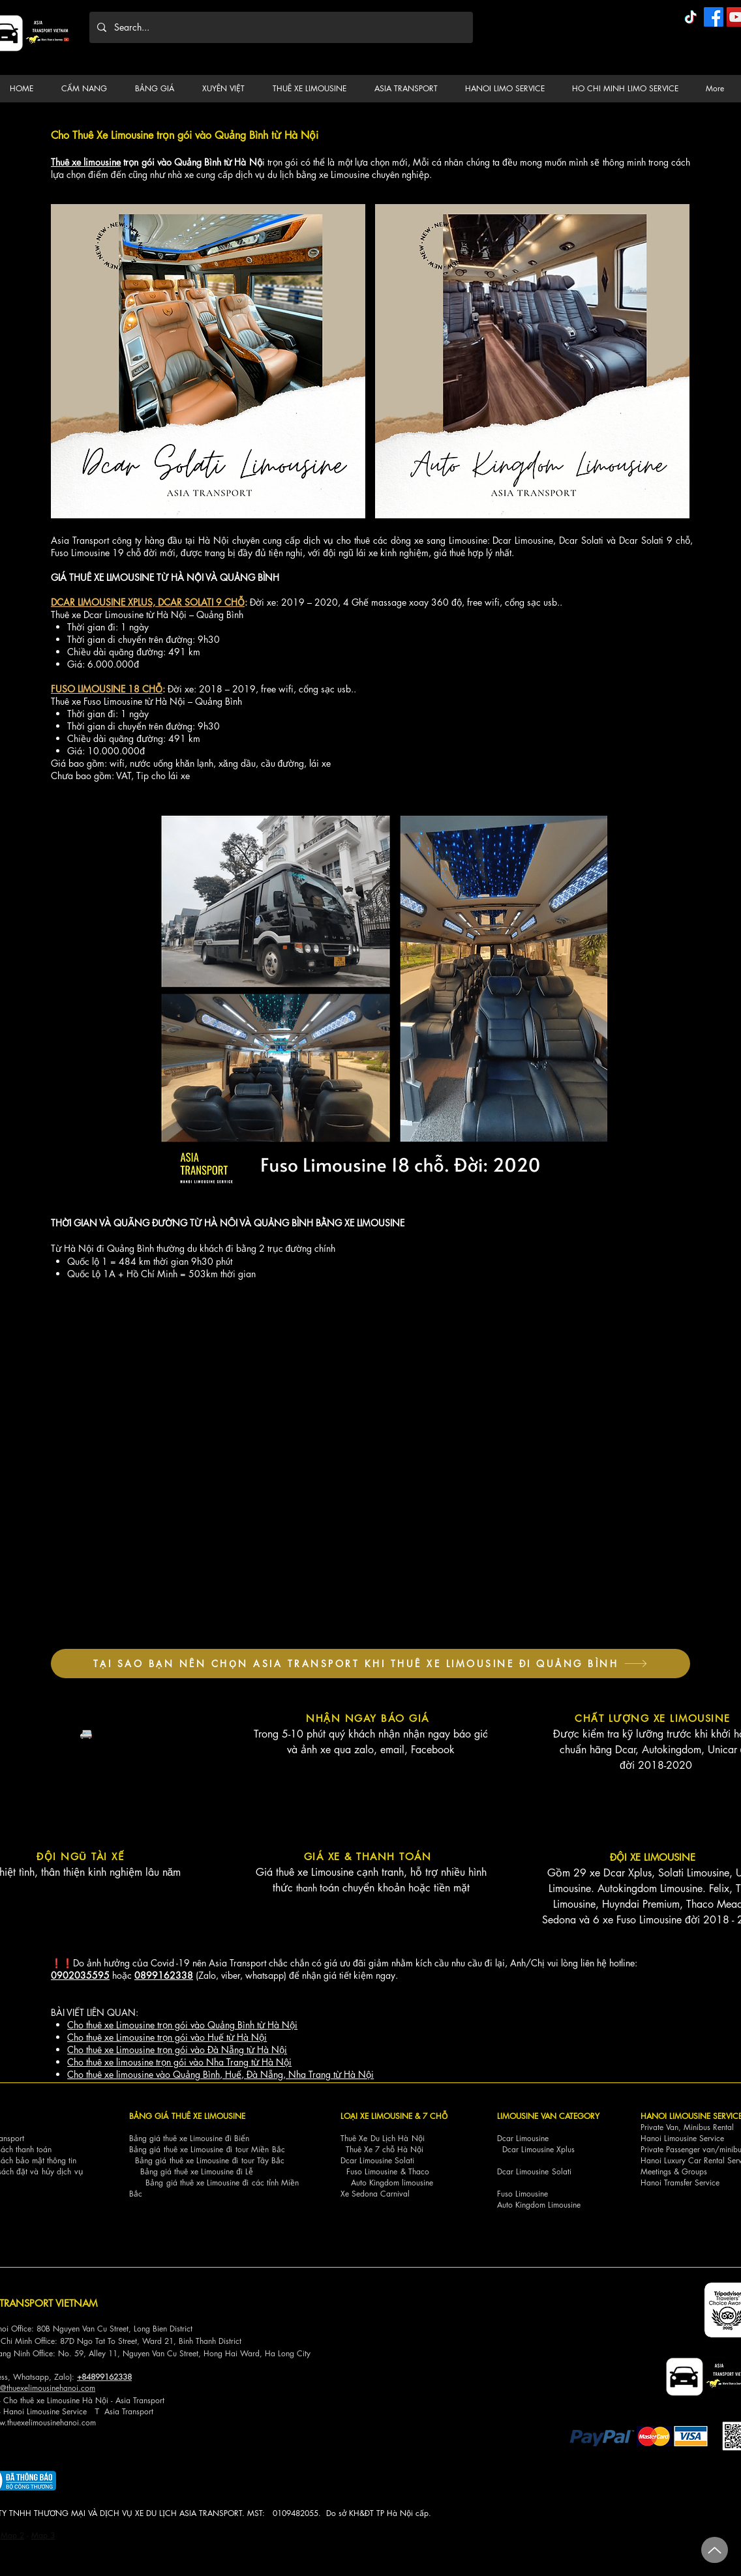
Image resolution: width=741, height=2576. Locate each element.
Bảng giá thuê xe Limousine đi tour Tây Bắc (210, 2160)
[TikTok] (691, 17)
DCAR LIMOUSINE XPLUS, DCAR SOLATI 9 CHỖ (148, 602)
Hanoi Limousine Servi (41, 2411)
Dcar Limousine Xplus (538, 2149)
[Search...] (280, 27)
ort (159, 2400)
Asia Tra (118, 2411)
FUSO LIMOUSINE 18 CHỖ (106, 689)
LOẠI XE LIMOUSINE (376, 2116)
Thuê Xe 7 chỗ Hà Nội (384, 2149)
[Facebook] (713, 17)
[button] (88, 88)
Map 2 (12, 2535)
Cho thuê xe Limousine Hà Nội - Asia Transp (79, 2400)
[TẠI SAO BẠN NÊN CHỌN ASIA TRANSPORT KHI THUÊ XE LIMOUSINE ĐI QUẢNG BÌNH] (370, 1663)
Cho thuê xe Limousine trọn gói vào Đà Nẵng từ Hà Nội (177, 2049)
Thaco (418, 2171)
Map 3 (43, 2535)
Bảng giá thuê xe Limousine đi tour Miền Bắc (207, 2149)
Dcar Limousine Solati (377, 2160)
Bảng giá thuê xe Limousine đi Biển (189, 2138)
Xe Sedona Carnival (375, 2193)
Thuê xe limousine (86, 162)
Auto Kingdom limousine (392, 2182)
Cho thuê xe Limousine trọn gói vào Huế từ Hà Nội (167, 2037)
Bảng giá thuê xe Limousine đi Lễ (196, 2171)
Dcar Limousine (523, 2138)
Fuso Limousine (371, 2171)
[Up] (714, 2550)
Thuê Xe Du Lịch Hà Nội (382, 2138)
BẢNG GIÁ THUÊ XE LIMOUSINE (187, 2116)
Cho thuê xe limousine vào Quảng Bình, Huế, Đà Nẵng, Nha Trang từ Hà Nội (220, 2074)
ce (83, 2411)
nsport (142, 2411)
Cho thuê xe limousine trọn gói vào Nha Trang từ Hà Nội (179, 2062)
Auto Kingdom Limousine (539, 2204)
